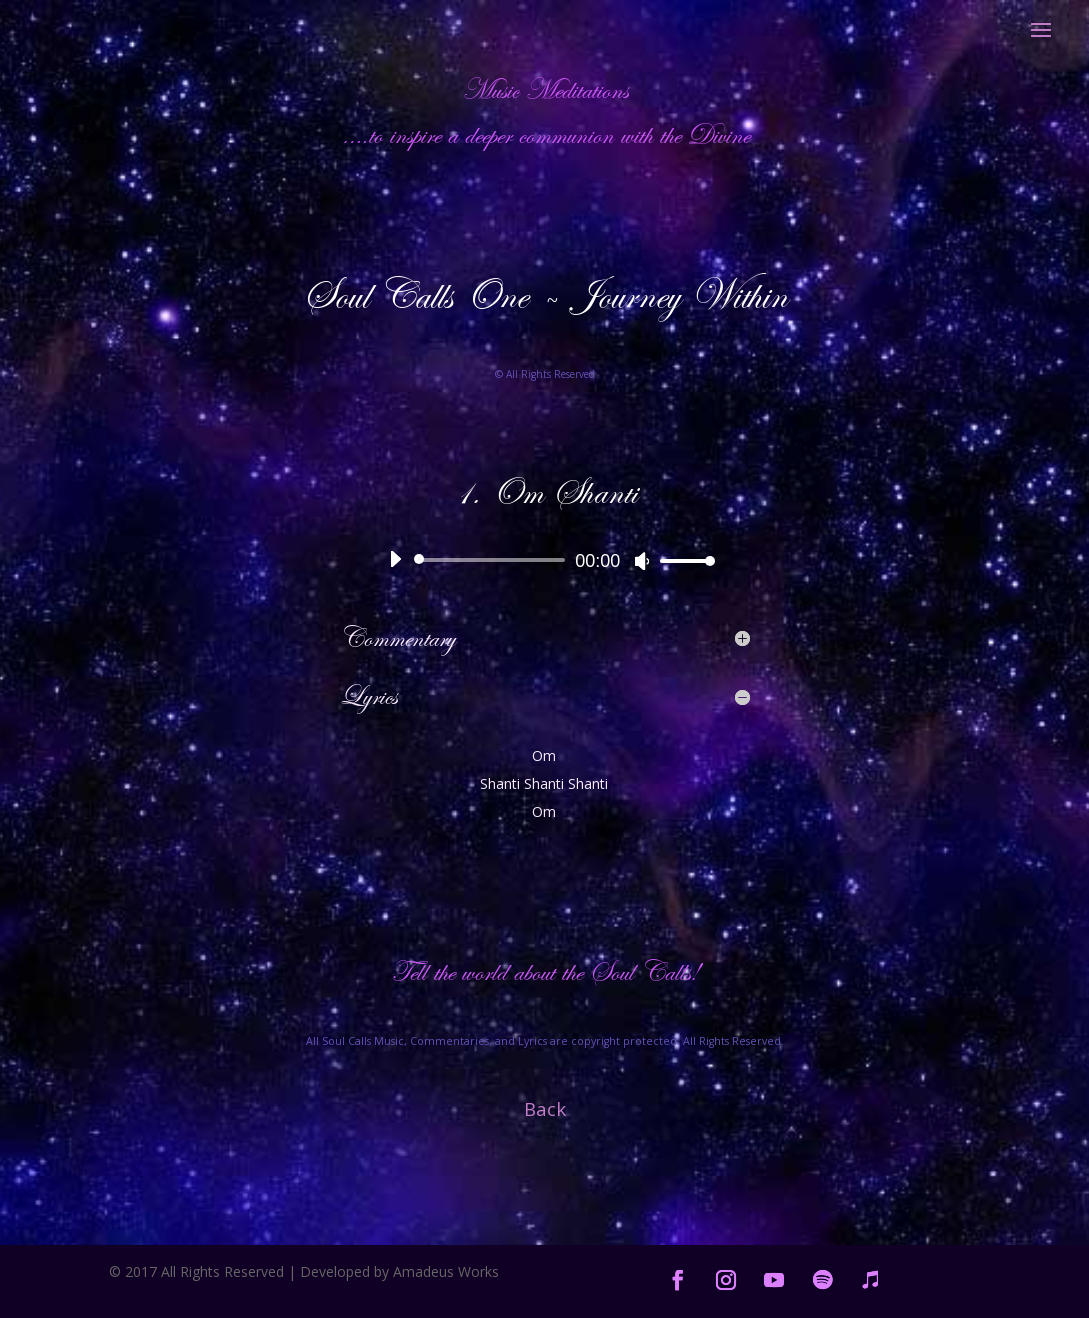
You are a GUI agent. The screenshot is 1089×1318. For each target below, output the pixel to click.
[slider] (493, 560)
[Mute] (642, 561)
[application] (545, 560)
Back (545, 1108)
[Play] (395, 559)
